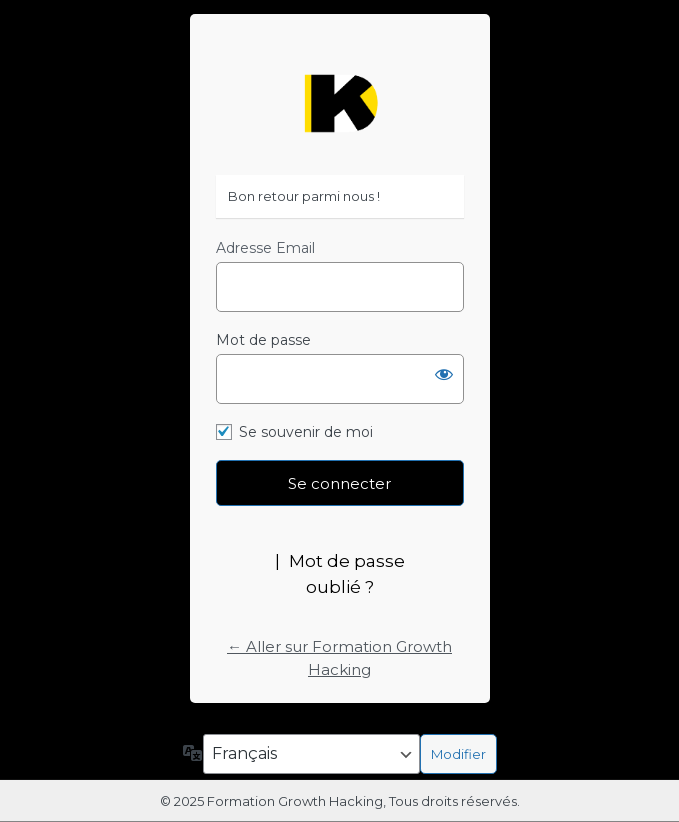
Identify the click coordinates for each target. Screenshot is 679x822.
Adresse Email (265, 248)
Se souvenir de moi (306, 432)
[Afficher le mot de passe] (444, 374)
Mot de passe (263, 340)
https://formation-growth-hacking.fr (340, 103)
